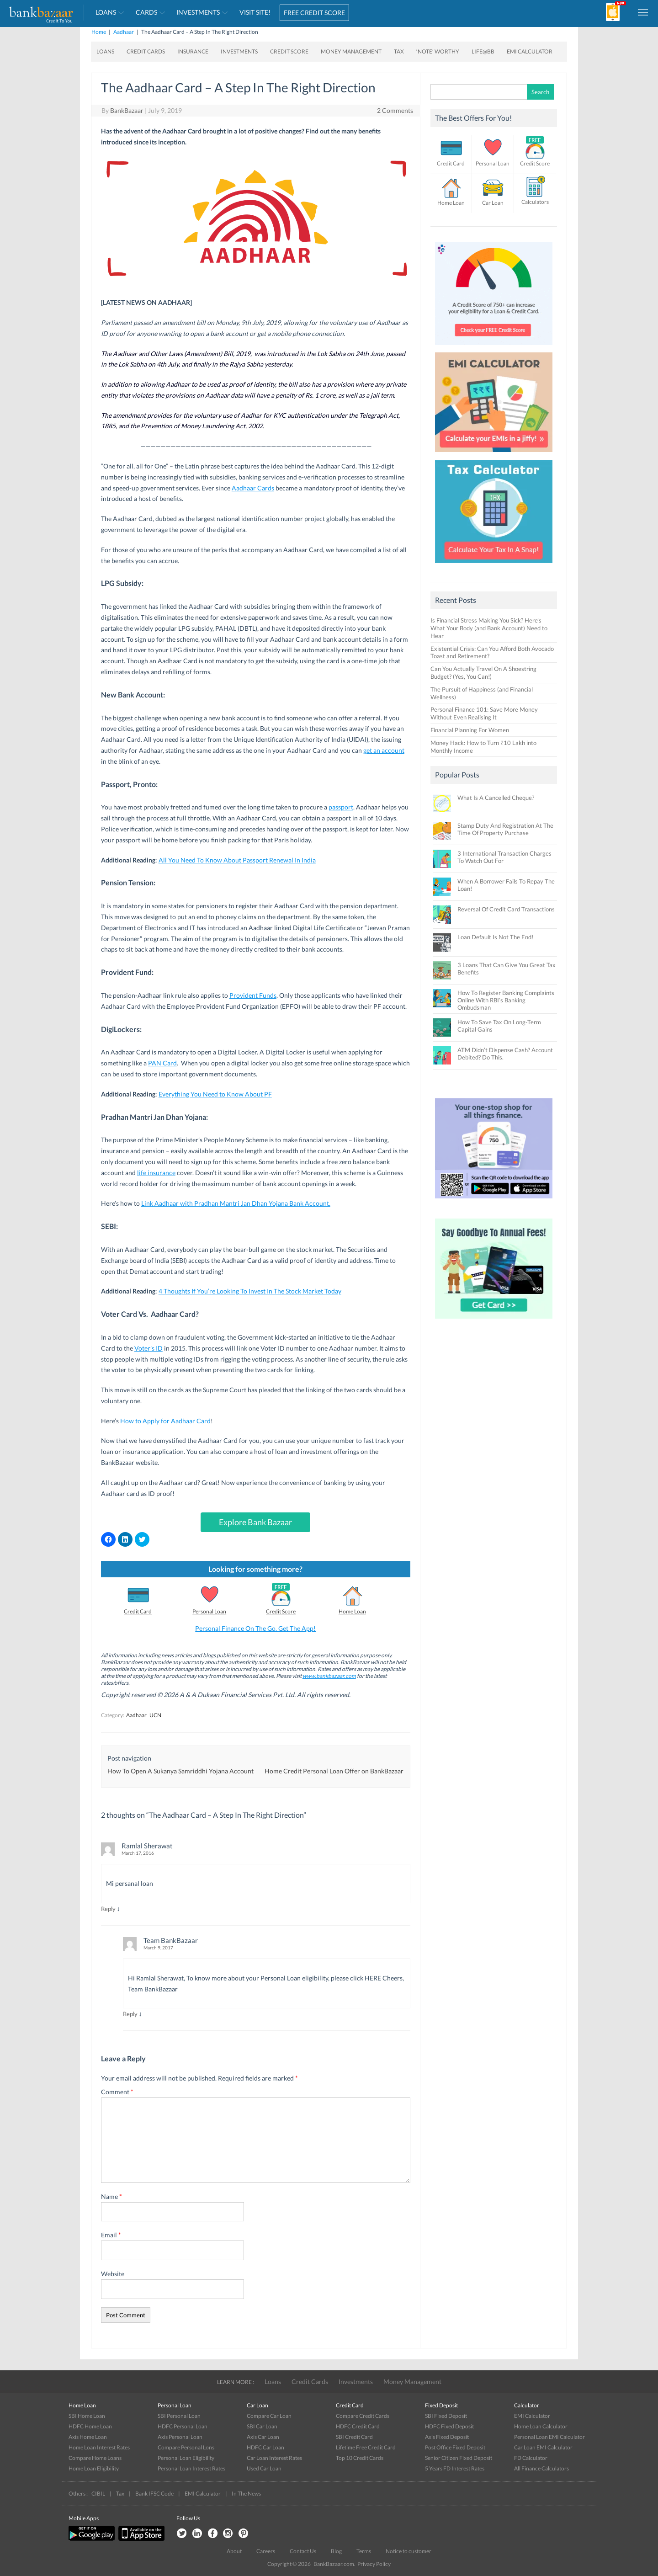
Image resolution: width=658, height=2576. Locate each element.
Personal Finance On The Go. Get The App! (255, 1628)
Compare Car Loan (269, 2415)
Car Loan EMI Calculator (543, 2447)
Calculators (535, 201)
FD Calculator (530, 2457)
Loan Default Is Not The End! (495, 937)
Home (98, 31)
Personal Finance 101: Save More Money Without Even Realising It (484, 713)
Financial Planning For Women (469, 730)
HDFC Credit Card (358, 2426)
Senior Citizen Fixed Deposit (458, 2457)
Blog (336, 2551)
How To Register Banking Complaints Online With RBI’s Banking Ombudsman (505, 1000)
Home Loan (352, 1611)
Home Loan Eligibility (94, 2468)
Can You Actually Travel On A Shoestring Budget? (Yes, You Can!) (483, 672)
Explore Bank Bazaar (255, 1522)
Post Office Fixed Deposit (455, 2447)
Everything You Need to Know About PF (215, 1094)
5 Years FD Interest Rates (454, 2468)
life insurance (156, 1172)
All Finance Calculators (541, 2468)
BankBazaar (126, 110)
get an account (383, 750)
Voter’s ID (148, 1348)
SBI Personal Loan (179, 2415)
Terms (363, 2551)
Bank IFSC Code (154, 2493)
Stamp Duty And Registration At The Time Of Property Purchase (505, 829)
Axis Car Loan (263, 2436)
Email (111, 2235)
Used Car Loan (264, 2468)
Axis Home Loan (88, 2436)
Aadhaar (123, 31)
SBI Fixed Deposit (446, 2415)
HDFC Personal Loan (182, 2426)
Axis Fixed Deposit (447, 2436)
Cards (146, 12)
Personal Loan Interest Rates (191, 2468)
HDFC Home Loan (90, 2426)
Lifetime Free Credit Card (366, 2447)
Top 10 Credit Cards (359, 2457)
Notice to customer (408, 2551)
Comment (117, 2092)
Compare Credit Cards (362, 2415)
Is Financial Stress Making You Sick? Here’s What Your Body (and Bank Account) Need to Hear (488, 628)
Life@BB (483, 51)
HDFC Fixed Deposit (449, 2426)
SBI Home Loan (87, 2415)
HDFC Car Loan (265, 2447)
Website (112, 2274)
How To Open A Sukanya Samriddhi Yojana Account (180, 1771)
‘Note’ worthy (437, 51)
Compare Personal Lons (186, 2447)
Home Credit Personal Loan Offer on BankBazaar (334, 1771)
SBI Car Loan (262, 2426)
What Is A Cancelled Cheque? (495, 797)
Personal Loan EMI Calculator (549, 2436)
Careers (265, 2551)
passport (341, 807)
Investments (198, 12)
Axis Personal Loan (180, 2436)
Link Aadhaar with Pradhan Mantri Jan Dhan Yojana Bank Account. (235, 1203)
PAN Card (162, 1063)
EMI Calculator (529, 51)
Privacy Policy (374, 2563)
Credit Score (289, 51)
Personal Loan (209, 1611)
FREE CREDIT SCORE (314, 12)
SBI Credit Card (354, 2436)
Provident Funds (252, 995)
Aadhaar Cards (253, 488)
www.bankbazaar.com (329, 1675)
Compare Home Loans (95, 2457)
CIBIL (98, 2493)
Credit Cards (146, 51)
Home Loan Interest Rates (99, 2447)
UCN (155, 1715)
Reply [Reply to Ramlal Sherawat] (108, 1908)
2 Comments (395, 110)
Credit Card (138, 1611)
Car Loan (493, 202)
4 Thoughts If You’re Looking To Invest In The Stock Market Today (250, 1291)
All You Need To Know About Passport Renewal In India (237, 860)
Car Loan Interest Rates (274, 2457)
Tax (399, 51)
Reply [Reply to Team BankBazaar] (130, 2013)
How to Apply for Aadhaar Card (165, 1421)
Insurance (192, 51)
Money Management (351, 51)
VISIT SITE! (255, 12)
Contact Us (303, 2551)
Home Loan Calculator (541, 2426)
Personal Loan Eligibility (186, 2457)
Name (111, 2196)
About (234, 2551)
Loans (106, 12)
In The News (246, 2493)
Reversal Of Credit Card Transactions (506, 909)
